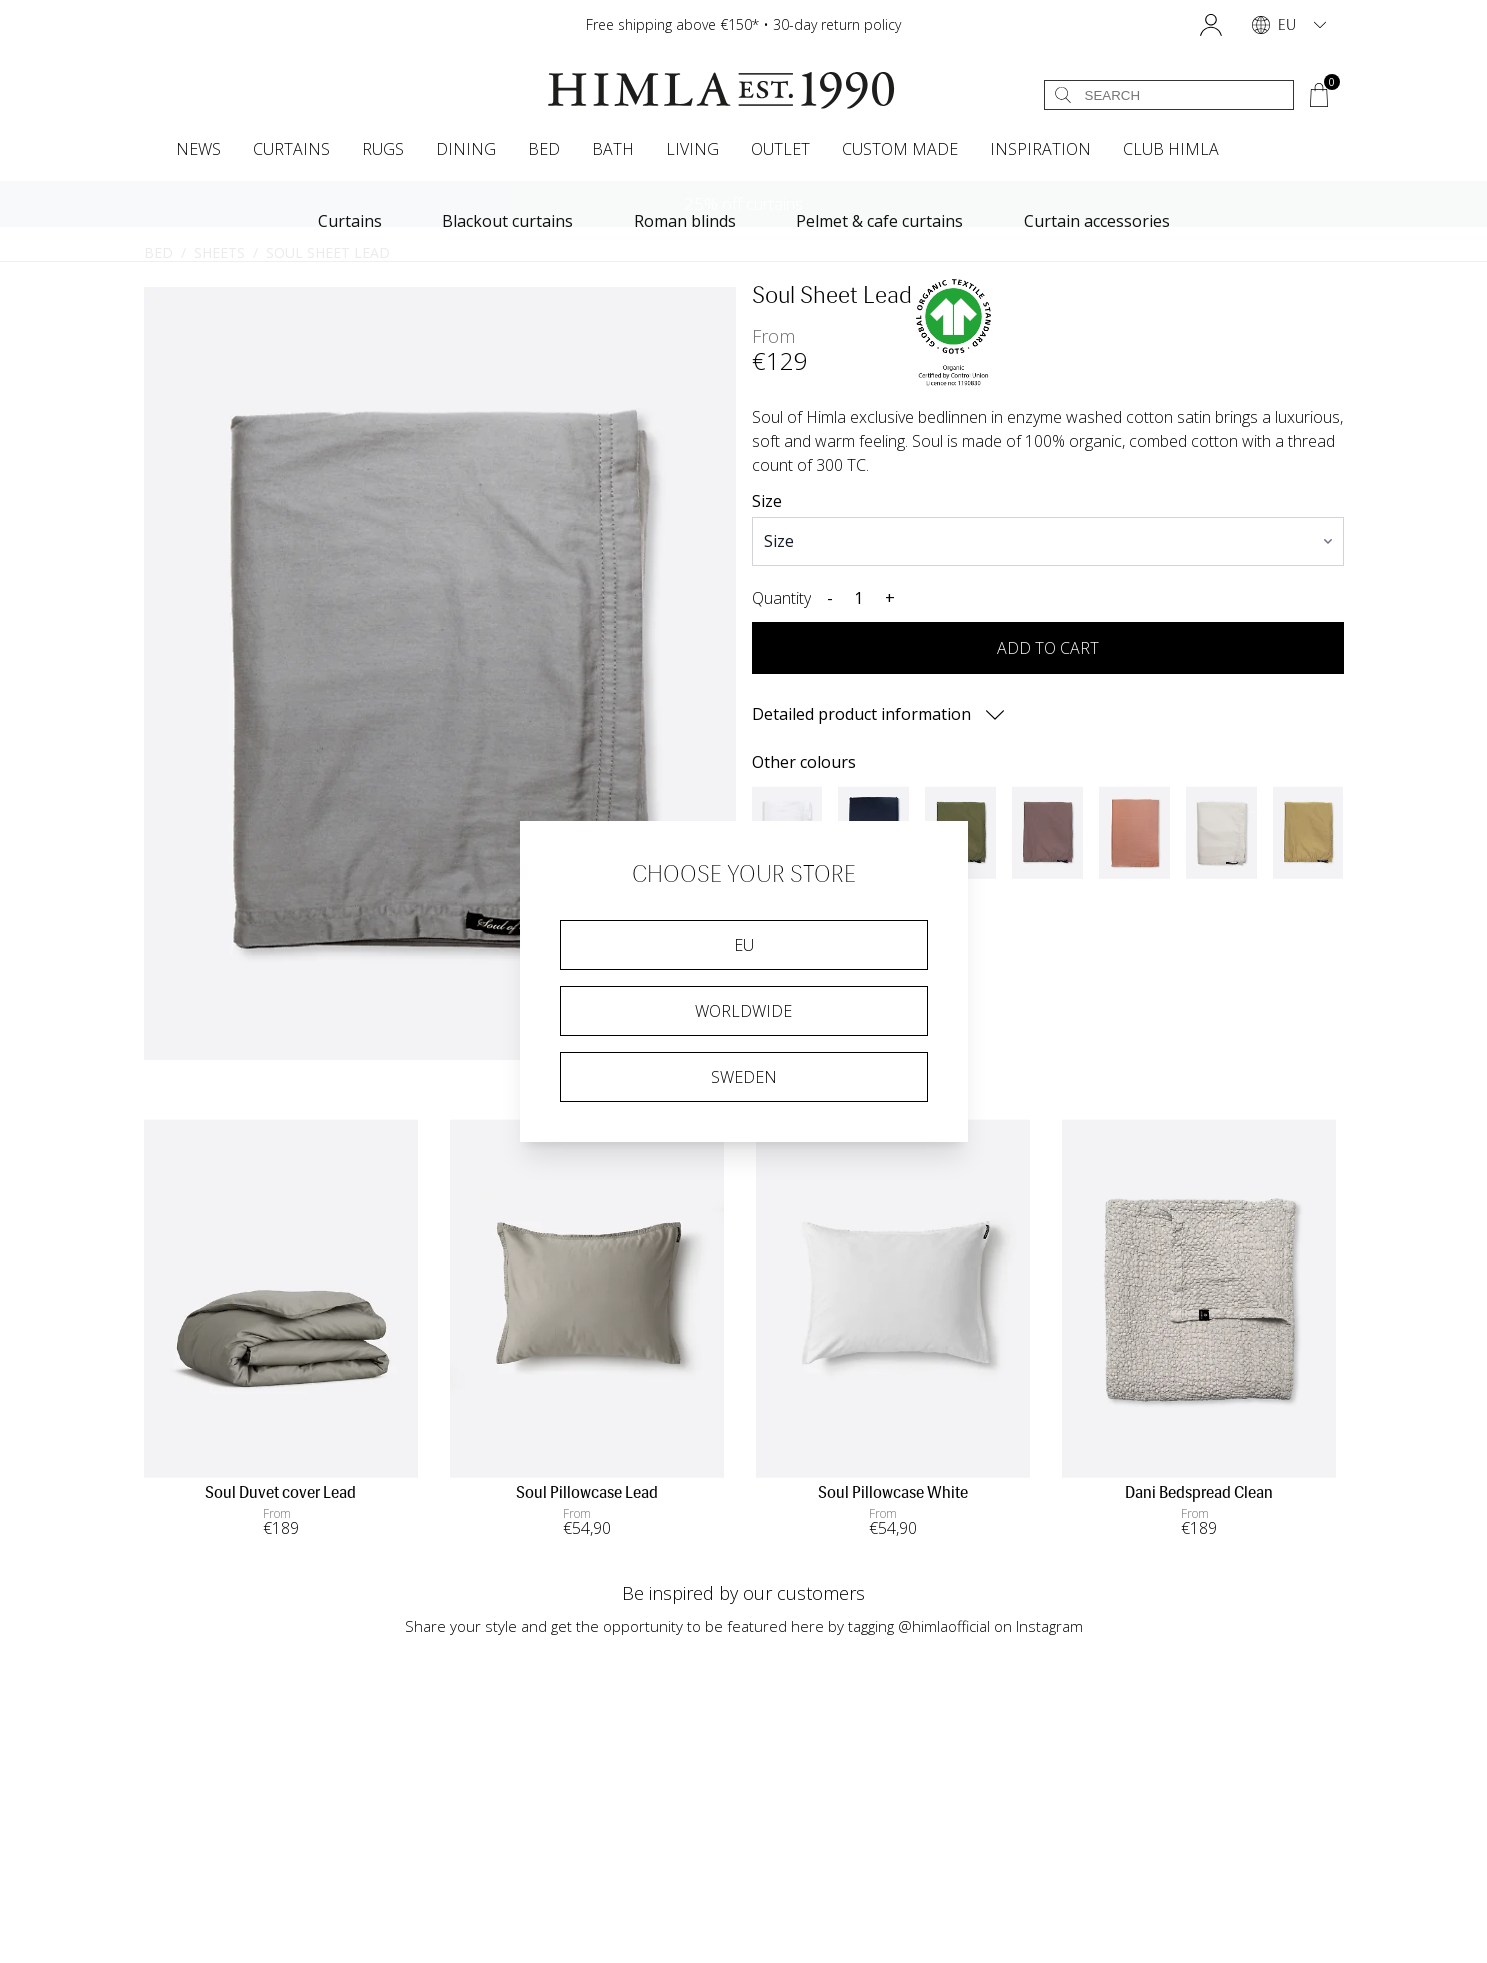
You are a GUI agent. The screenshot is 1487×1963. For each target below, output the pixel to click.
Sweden (744, 1077)
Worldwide (743, 1011)
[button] (1211, 25)
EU (744, 945)
